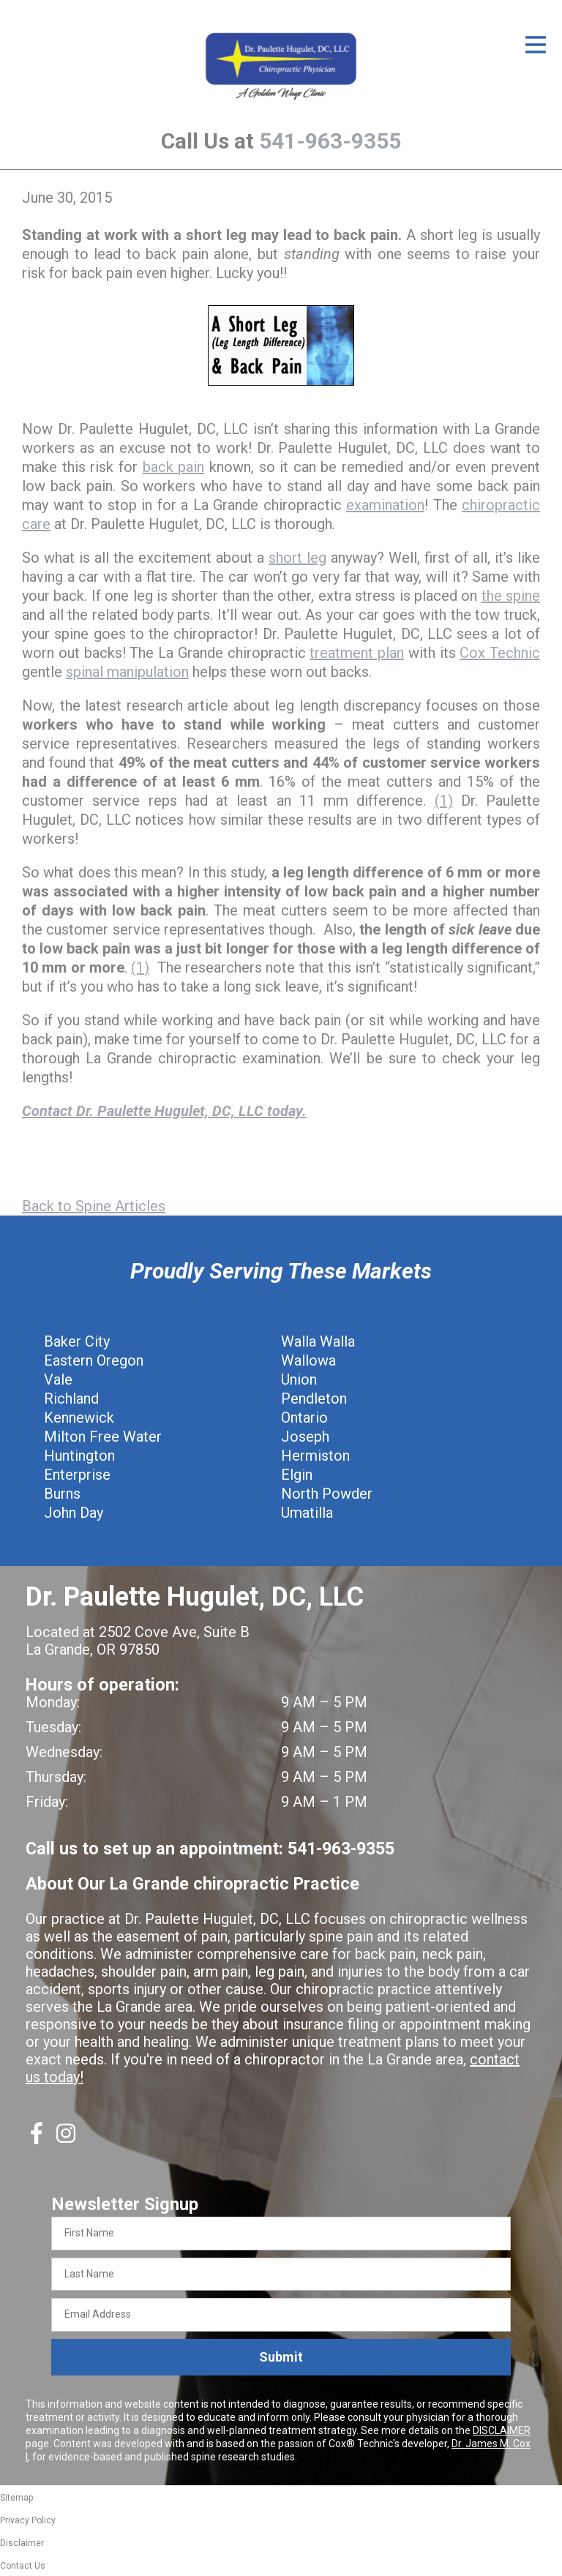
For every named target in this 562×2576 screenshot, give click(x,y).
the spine (511, 595)
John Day (73, 1512)
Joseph (305, 1436)
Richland (71, 1398)
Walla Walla (318, 1341)
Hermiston (315, 1455)
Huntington (79, 1455)
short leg (297, 557)
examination (385, 505)
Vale (58, 1379)
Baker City (77, 1341)
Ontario (304, 1417)
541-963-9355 (330, 141)
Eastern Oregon (93, 1360)
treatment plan (357, 653)
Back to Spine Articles (93, 1206)
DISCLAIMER (502, 2430)
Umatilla (307, 1512)
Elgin (296, 1474)
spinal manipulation (127, 672)
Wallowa (308, 1360)
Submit (281, 2357)
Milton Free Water (103, 1436)
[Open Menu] (535, 44)
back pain (174, 467)
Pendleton (314, 1398)
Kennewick (79, 1417)
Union (299, 1379)
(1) (444, 800)
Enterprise (77, 1474)
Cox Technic (500, 653)
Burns (62, 1493)
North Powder (326, 1493)
